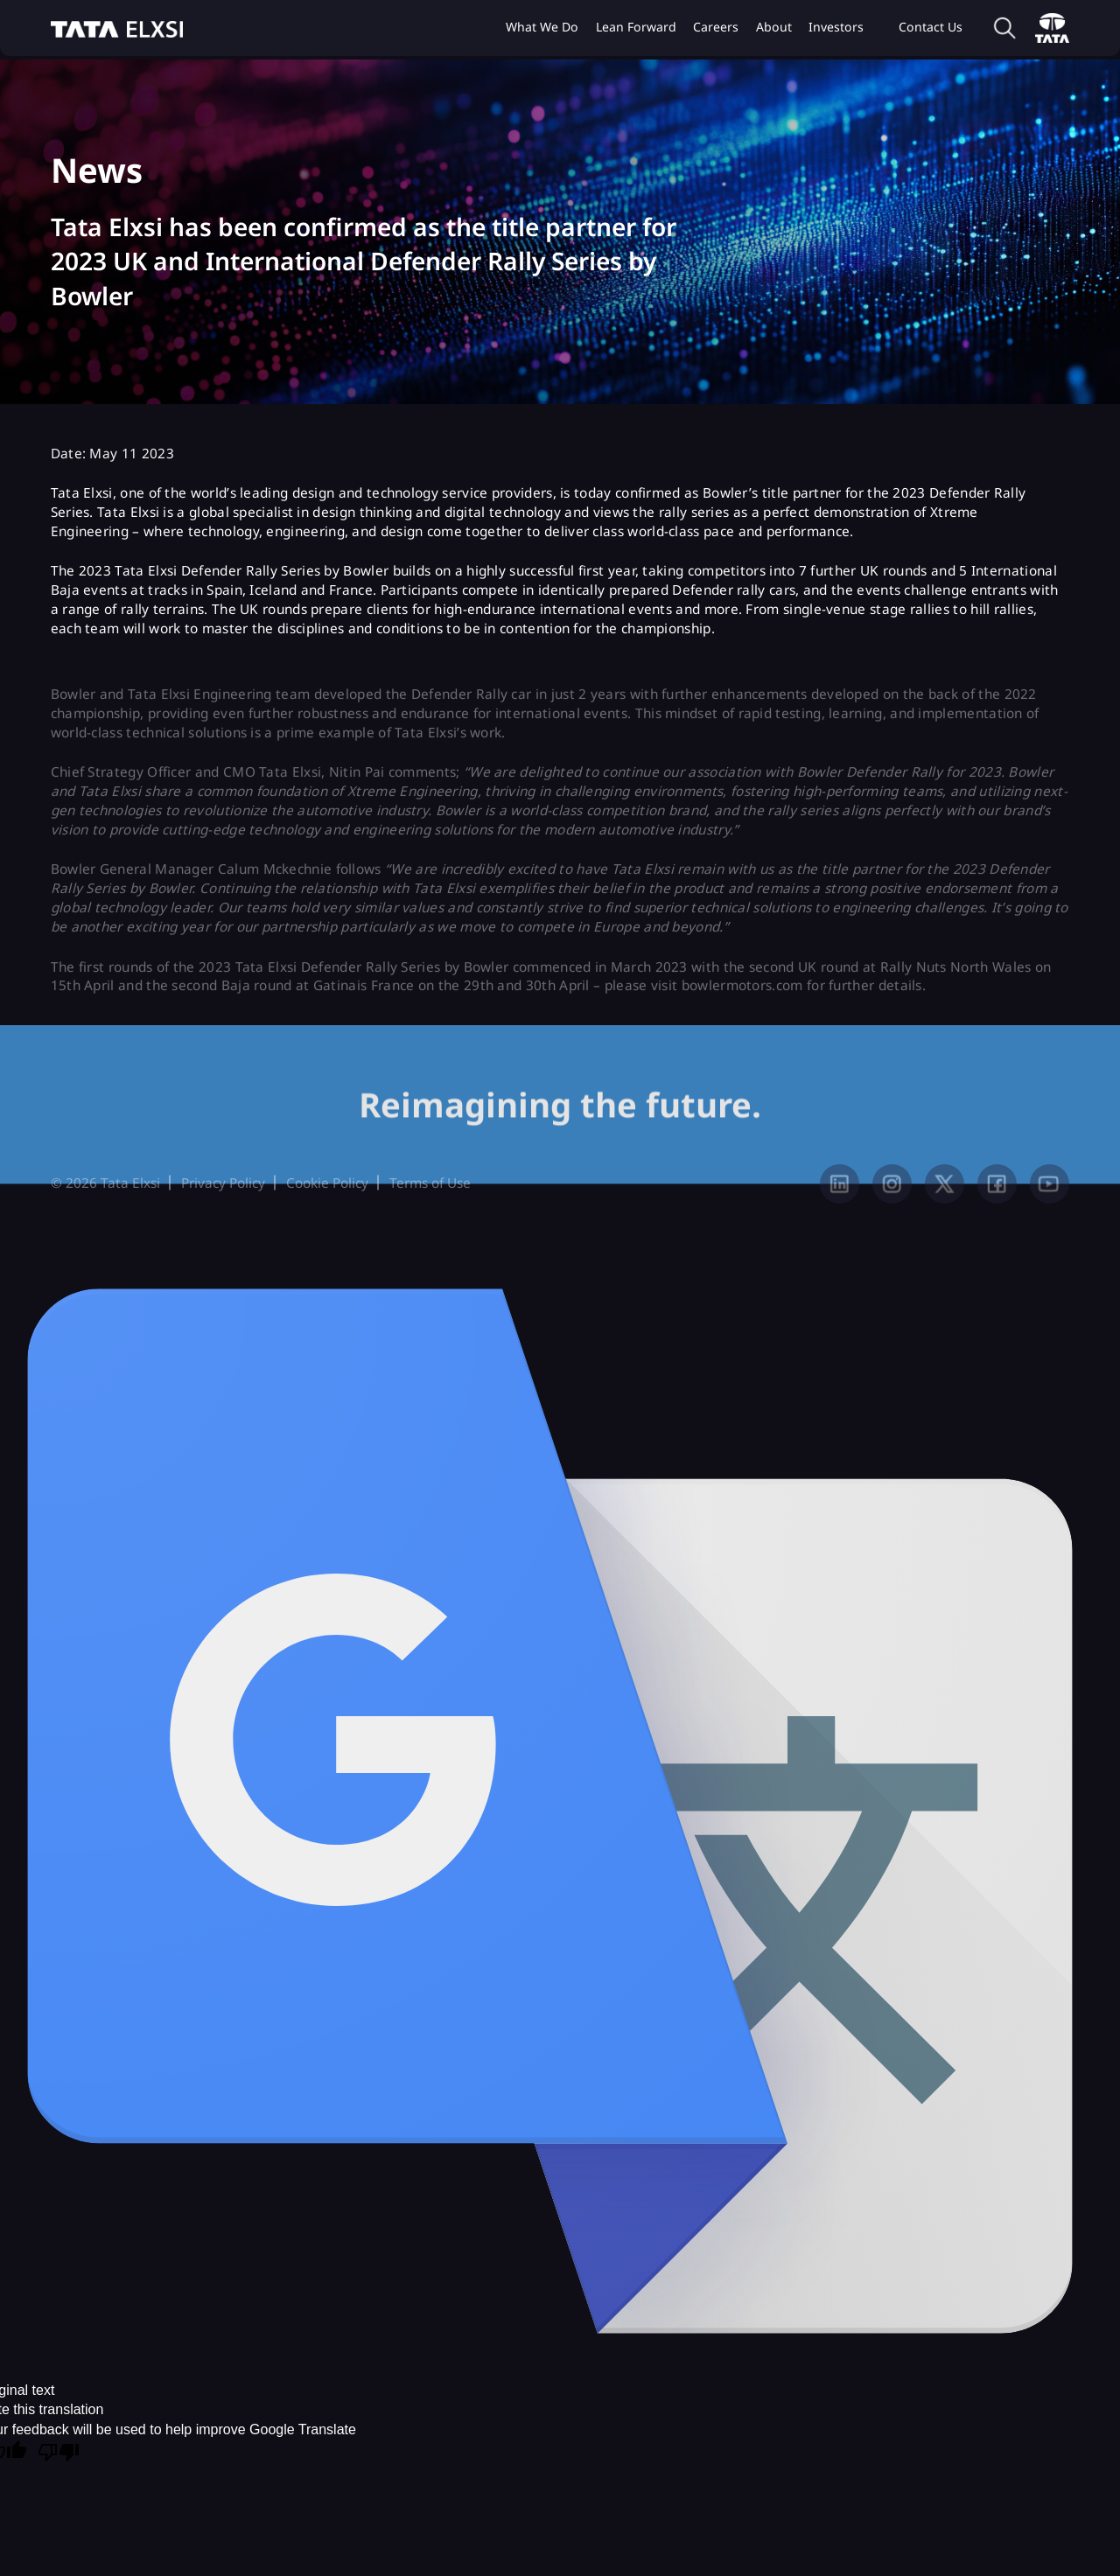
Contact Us (930, 26)
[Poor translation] (58, 2454)
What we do (542, 26)
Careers (715, 26)
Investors (836, 26)
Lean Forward (636, 26)
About (774, 26)
